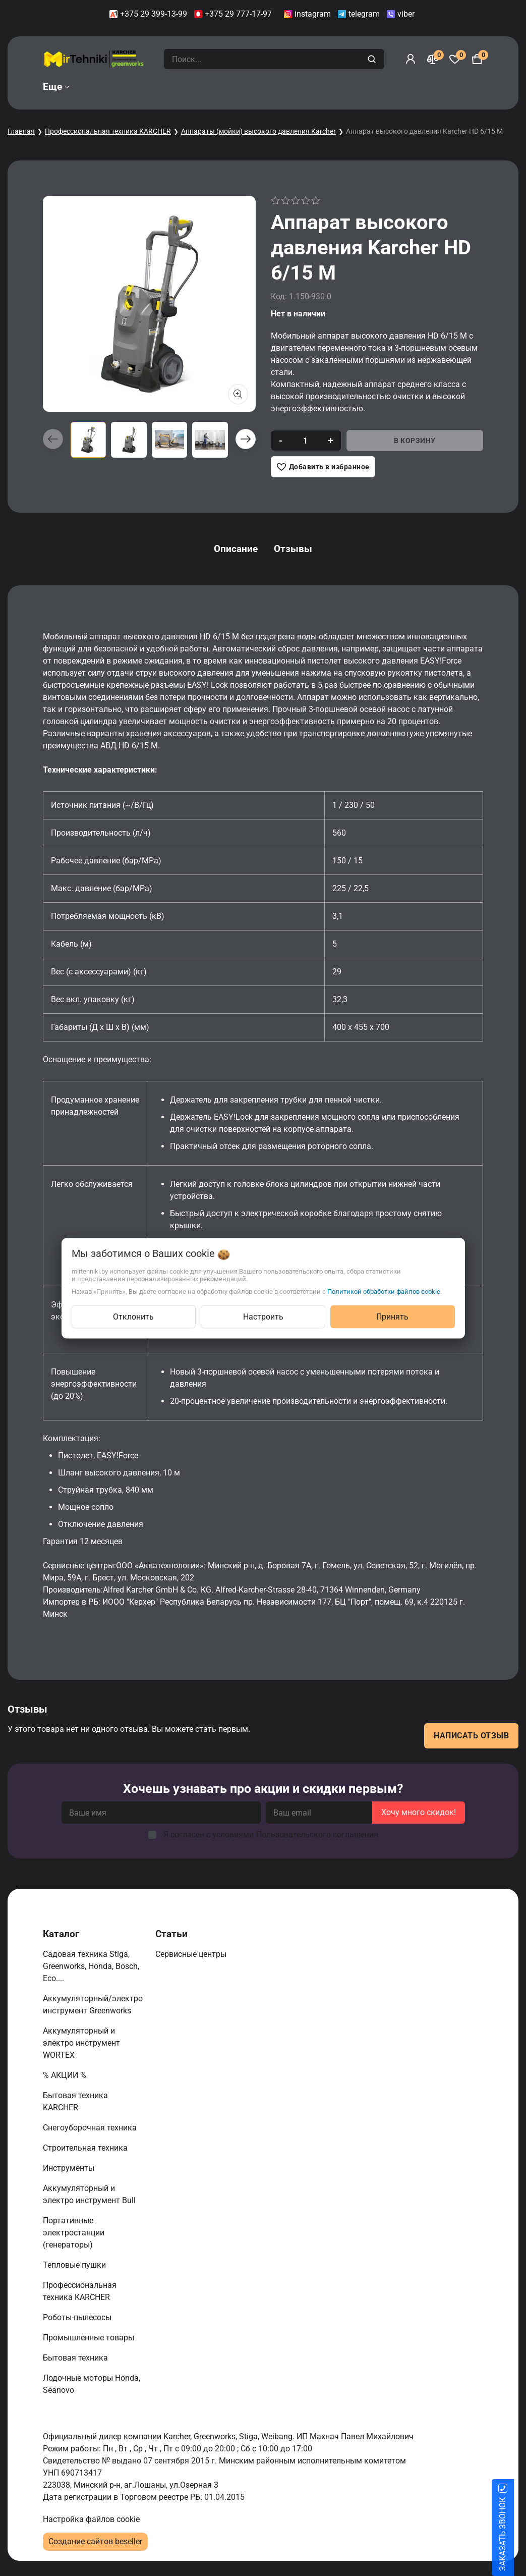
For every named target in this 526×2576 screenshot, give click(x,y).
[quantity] (305, 440)
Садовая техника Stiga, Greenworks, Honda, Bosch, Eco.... (91, 1966)
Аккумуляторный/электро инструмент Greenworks (93, 2004)
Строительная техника (87, 2148)
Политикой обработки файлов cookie (383, 1291)
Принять (392, 1316)
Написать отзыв (471, 1735)
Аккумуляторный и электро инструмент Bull (90, 2194)
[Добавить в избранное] (323, 466)
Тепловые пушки (75, 2265)
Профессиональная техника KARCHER (108, 131)
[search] (373, 59)
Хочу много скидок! (418, 1812)
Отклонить (133, 1316)
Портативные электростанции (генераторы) (73, 2233)
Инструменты (69, 2168)
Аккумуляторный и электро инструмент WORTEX (81, 2043)
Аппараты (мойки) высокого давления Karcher (258, 131)
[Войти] (410, 59)
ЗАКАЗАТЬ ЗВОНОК (514, 2534)
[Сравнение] (433, 59)
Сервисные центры (191, 1954)
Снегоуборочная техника (91, 2127)
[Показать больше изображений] (238, 394)
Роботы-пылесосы (78, 2317)
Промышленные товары (89, 2337)
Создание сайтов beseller (95, 2541)
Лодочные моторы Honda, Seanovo (91, 2384)
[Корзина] (477, 59)
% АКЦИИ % (65, 2075)
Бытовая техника (76, 2358)
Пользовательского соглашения (317, 1834)
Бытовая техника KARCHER (75, 2101)
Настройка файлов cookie (91, 2519)
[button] (246, 439)
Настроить (263, 1316)
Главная (21, 131)
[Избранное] (455, 59)
